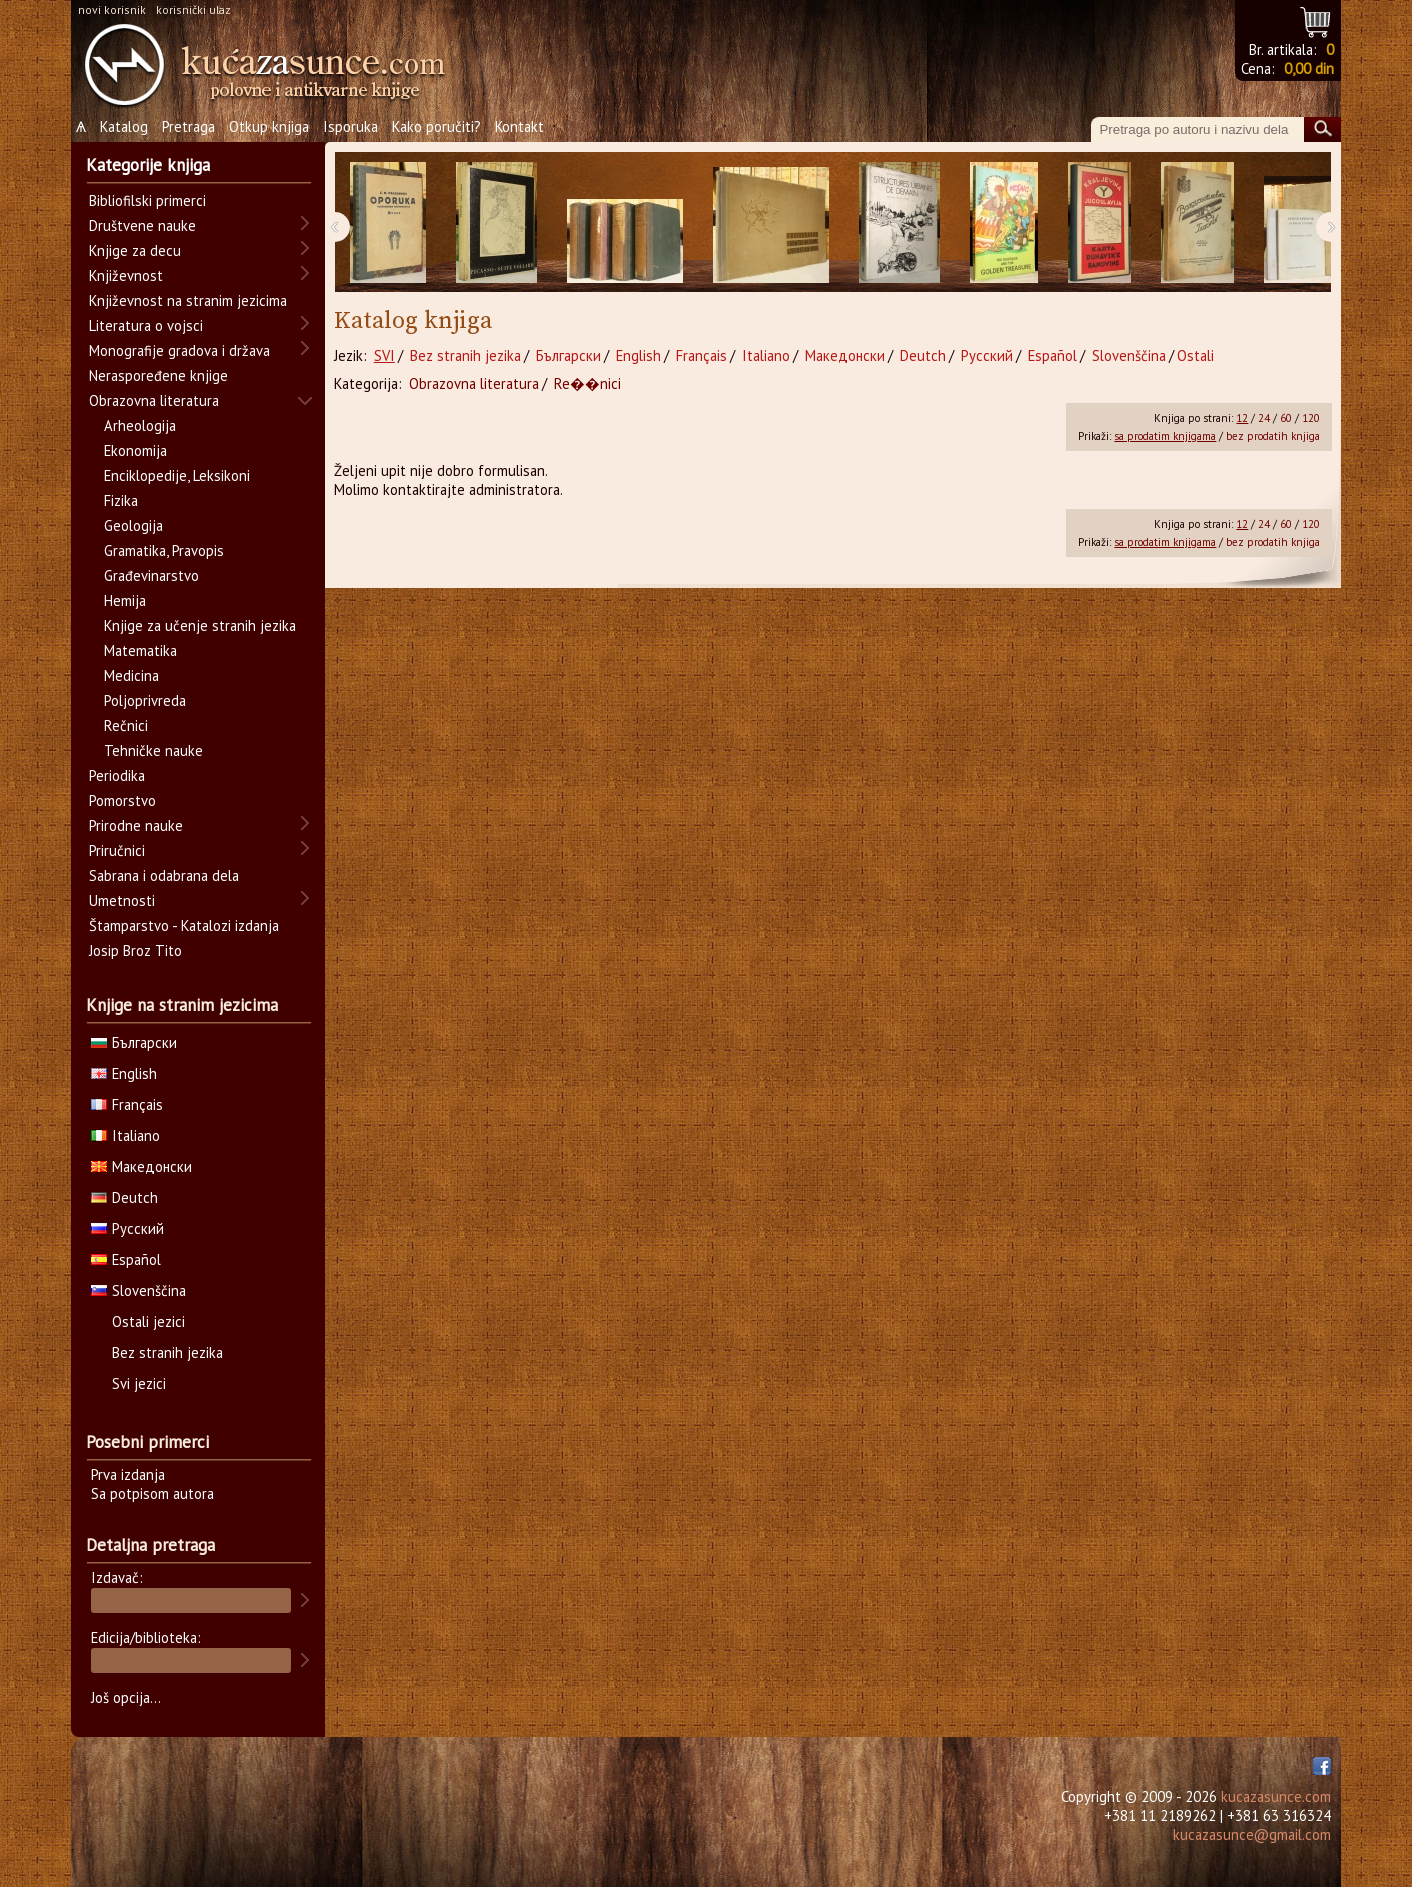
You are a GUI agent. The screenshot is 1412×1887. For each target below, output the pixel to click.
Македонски (845, 355)
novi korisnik (112, 9)
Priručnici (117, 850)
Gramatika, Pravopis (164, 550)
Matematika (140, 650)
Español (1052, 355)
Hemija (125, 600)
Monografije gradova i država (179, 350)
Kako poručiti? (436, 126)
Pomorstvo (122, 800)
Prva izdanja (128, 1474)
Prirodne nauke (136, 825)
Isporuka (350, 126)
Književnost (126, 275)
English (638, 355)
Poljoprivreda (145, 700)
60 (1286, 418)
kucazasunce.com (1276, 1796)
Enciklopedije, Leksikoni (177, 475)
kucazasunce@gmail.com (1252, 1834)
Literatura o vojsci (146, 325)
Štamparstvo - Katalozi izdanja (184, 925)
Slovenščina (1129, 355)
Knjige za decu (135, 250)
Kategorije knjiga (148, 165)
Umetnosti (122, 900)
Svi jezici (139, 1383)
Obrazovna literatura (474, 383)
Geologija (133, 525)
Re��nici (587, 383)
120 (1311, 418)
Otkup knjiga (269, 126)
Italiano (766, 355)
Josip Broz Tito (135, 950)
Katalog (124, 126)
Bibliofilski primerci (147, 200)
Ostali (1195, 355)
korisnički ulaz (193, 9)
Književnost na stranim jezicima (188, 300)
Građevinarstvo (151, 575)
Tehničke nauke (153, 750)
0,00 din (1309, 68)
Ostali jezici (148, 1321)
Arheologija (140, 425)
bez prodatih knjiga (1273, 436)
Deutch (923, 355)
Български (568, 355)
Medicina (131, 675)
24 (1264, 418)
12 (1242, 418)
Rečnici (126, 725)
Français (701, 355)
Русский (987, 355)
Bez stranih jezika (465, 355)
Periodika (117, 775)
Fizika (121, 500)
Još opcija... (126, 1697)
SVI (384, 355)
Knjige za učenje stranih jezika (200, 625)
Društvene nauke (142, 225)
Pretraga (188, 126)
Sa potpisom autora (152, 1493)
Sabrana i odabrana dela (164, 875)
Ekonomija (135, 450)
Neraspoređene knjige (158, 375)
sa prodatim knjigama (1165, 436)
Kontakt (519, 126)
